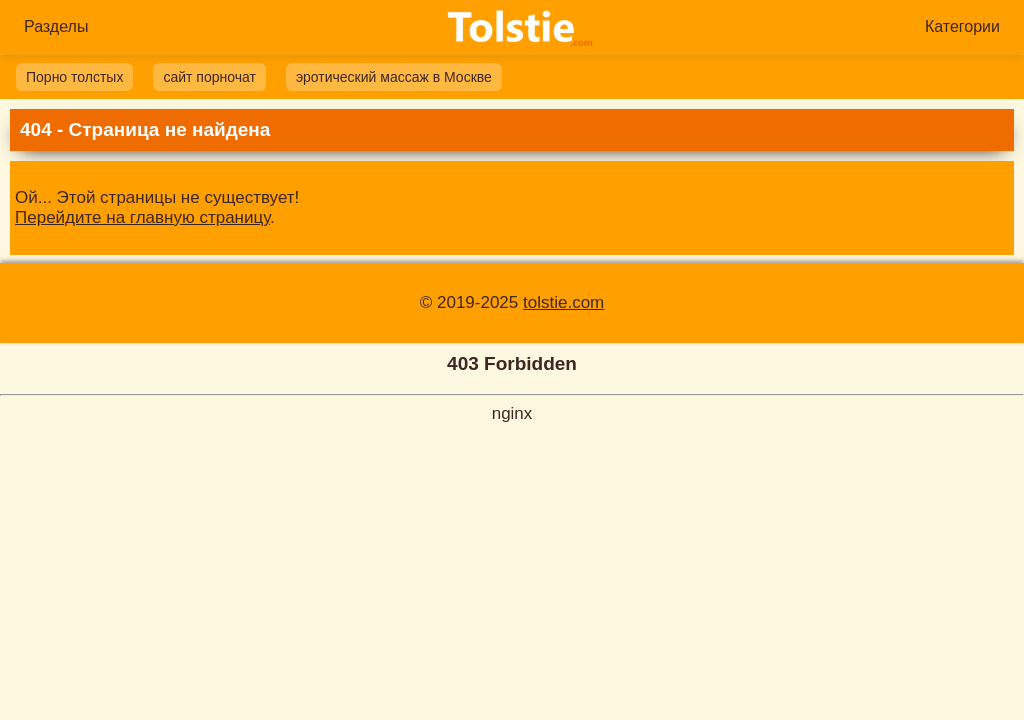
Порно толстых (74, 77)
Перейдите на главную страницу (142, 217)
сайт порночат (209, 77)
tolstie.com (563, 302)
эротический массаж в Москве (394, 77)
